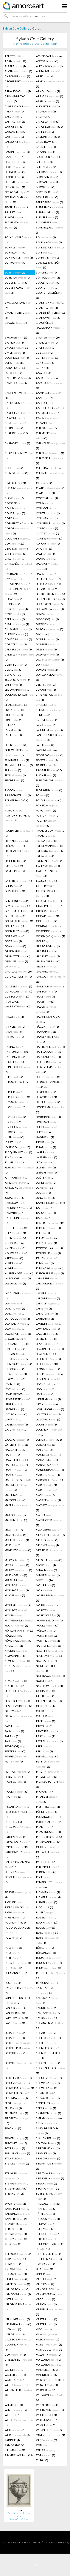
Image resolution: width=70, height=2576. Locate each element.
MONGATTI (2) (17, 1590)
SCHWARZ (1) (48, 2083)
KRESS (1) (14, 1258)
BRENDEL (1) (47, 342)
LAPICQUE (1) (17, 1318)
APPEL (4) (45, 76)
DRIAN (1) (50, 659)
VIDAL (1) (45, 2329)
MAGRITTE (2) (16, 1459)
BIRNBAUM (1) (47, 212)
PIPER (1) (13, 1796)
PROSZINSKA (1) (18, 1842)
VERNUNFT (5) (17, 2319)
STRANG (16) (14, 2193)
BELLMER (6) (15, 172)
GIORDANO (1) (48, 911)
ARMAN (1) (50, 84)
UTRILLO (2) (16, 2279)
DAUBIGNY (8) (47, 566)
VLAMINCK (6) (18, 2347)
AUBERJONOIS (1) (18, 106)
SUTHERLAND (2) (49, 2196)
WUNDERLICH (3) (49, 2430)
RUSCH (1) (13, 1982)
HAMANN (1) (46, 1031)
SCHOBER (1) (48, 2063)
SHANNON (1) (48, 2113)
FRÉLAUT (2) (15, 845)
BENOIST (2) (15, 177)
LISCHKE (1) (14, 1409)
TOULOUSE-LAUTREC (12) (49, 2246)
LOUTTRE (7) (48, 1414)
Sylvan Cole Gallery (16, 28)
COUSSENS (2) (49, 538)
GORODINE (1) (48, 931)
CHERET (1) (14, 468)
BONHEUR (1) (15, 252)
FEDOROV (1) (49, 755)
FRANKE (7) (16, 840)
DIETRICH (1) (48, 624)
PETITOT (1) (48, 1764)
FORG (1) (46, 810)
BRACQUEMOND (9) (18, 305)
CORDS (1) (14, 518)
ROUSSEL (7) (49, 1962)
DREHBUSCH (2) (18, 649)
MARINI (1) (46, 1485)
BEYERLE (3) (17, 207)
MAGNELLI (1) (48, 1454)
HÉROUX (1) (46, 1092)
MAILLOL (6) (16, 1464)
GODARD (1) (47, 916)
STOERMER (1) (16, 2188)
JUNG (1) (46, 1197)
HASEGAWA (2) (49, 1051)
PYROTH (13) (16, 1847)
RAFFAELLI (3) (50, 1854)
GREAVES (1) (16, 961)
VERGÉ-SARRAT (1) (18, 2307)
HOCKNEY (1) (16, 1117)
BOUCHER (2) (16, 282)
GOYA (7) (15, 946)
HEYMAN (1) (16, 1102)
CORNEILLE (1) (50, 523)
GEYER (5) (17, 905)
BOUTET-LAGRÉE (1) (49, 295)
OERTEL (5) (45, 1695)
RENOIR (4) (18, 1895)
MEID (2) (13, 1545)
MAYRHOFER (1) (49, 1523)
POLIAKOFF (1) (48, 1816)
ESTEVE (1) (47, 719)
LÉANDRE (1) (48, 1343)
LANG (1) (44, 1308)
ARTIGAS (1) (49, 96)
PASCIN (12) (46, 1736)
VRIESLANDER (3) (18, 2362)
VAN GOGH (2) (18, 2294)
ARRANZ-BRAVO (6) (15, 99)
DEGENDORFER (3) (50, 599)
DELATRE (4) (16, 609)
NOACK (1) (16, 1680)
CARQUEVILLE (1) (18, 413)
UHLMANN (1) (16, 2274)
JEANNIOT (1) (19, 1170)
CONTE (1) (48, 513)
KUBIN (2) (14, 1263)
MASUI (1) (18, 1505)
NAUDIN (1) (16, 1650)
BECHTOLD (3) (48, 156)
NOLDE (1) (44, 1680)
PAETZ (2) (44, 1726)
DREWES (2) (47, 654)
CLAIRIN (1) (50, 488)
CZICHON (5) (17, 548)
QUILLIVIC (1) (47, 1847)
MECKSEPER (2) (50, 1535)
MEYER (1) (17, 1565)
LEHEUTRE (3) (49, 1358)
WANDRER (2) (47, 2374)
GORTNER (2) (15, 936)
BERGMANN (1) (18, 182)
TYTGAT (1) (16, 2269)
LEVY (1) (15, 1389)
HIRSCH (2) (15, 1107)
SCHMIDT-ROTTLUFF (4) (49, 2055)
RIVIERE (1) (15, 1917)
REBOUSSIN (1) (17, 1872)
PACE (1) (45, 1721)
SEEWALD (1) (48, 2098)
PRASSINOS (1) (48, 1831)
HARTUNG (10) (17, 1051)
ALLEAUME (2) (48, 71)
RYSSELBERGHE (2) (19, 1990)
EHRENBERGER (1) (49, 697)
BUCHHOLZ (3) (17, 357)
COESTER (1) (15, 503)
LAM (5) (14, 1303)
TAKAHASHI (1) (17, 2208)
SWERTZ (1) (15, 2203)
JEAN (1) (45, 1162)
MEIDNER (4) (47, 1545)
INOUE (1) (45, 1142)
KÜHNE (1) (14, 1268)
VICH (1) (13, 2329)
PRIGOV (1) (15, 1837)
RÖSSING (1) (46, 1952)
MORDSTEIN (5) (50, 1598)
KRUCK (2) (47, 1258)
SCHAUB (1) (15, 2038)
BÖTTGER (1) (48, 277)
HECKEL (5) (14, 1061)
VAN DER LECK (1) (49, 2289)
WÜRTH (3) (17, 2435)
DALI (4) (45, 553)
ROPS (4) (47, 1940)
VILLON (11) (47, 2339)
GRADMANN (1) (17, 951)
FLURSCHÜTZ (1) (18, 795)
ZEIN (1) (43, 2445)
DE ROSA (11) (48, 583)
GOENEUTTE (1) (19, 921)
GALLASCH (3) (48, 866)
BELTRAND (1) (49, 172)
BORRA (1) (15, 262)
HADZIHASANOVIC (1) (48, 1019)
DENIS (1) (46, 614)
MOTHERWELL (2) (19, 1620)
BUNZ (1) (45, 362)
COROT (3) (17, 531)
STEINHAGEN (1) (49, 2166)
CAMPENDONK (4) (19, 395)
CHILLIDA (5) (48, 468)
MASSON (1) (15, 1500)
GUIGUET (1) (50, 979)
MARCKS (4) (48, 1474)
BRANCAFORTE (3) (18, 315)
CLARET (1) (45, 493)
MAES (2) (44, 1449)
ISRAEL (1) (46, 1147)
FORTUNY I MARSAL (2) (17, 818)
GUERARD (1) (47, 971)
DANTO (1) (46, 558)
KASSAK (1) (46, 1212)
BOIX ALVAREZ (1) (18, 240)
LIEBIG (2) (14, 1404)
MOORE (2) (15, 1595)
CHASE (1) (50, 453)
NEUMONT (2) (49, 1655)
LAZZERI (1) (47, 1333)
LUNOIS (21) (49, 1439)
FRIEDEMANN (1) (49, 845)
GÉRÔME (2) (49, 900)
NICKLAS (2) (46, 1660)
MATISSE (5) (15, 1515)
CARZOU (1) (15, 418)
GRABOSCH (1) (48, 946)
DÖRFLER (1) (47, 644)
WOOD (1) (19, 2422)
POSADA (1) (18, 1829)
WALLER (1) (15, 2374)
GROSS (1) (46, 966)
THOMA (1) (45, 2223)
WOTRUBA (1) (47, 2420)
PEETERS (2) (15, 1751)
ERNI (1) (43, 714)
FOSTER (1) (47, 815)
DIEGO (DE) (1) (47, 619)
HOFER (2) (13, 1122)
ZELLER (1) (47, 2450)
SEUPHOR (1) (16, 2113)
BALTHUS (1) (43, 116)
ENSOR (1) (14, 709)
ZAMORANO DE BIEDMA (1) (15, 2448)
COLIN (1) (44, 503)
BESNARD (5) (47, 197)
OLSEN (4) (45, 1706)
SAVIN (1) (15, 2023)
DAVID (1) (46, 573)
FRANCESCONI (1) (50, 830)
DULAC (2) (13, 669)
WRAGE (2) (45, 2425)
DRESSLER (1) (19, 657)
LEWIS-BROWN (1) (18, 1394)
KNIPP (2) (15, 1248)
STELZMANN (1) (49, 2173)
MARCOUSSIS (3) (18, 1480)
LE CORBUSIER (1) (16, 1338)
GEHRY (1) (14, 885)
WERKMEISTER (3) (19, 2392)
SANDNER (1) (15, 2012)
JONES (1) (17, 1182)
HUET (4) (44, 1132)
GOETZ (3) (14, 926)
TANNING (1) (17, 2213)
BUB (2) (44, 352)
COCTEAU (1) (47, 498)
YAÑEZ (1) (50, 2435)
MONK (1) (45, 1590)
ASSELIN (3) (47, 101)
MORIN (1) (47, 1605)
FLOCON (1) (15, 790)
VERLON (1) (46, 2304)
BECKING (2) (15, 161)
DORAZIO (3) (16, 644)
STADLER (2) (46, 2153)
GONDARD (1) (48, 926)
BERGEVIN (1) (47, 177)
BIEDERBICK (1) (50, 207)
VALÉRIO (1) (17, 2284)
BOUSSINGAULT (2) (18, 290)
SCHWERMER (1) (19, 2088)
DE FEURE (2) (48, 578)
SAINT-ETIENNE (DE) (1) (17, 2000)
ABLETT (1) (16, 56)
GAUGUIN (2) (46, 880)
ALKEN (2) (18, 71)
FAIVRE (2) (13, 730)
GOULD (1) (44, 941)
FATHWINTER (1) (16, 753)
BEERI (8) (44, 161)
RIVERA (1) (45, 1912)
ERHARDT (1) (50, 709)
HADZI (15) (15, 1016)
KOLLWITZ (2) (16, 1253)
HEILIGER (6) (49, 1061)
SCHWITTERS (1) (17, 2093)
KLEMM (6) (46, 1238)
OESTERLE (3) (17, 1701)
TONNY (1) (16, 2239)
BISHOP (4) (14, 217)
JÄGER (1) (46, 1152)
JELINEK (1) (46, 1167)
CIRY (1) (44, 483)
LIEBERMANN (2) (48, 1399)
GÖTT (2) (13, 941)
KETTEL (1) (16, 1228)
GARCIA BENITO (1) (46, 873)
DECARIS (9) (46, 588)
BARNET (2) (45, 131)
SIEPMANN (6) (49, 2118)
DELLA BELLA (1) (50, 609)
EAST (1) (13, 684)
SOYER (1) (15, 2148)
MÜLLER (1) (46, 1630)
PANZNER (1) (47, 1731)
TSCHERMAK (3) (49, 2258)
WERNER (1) (46, 2389)
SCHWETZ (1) (46, 2088)
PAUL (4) (13, 1741)
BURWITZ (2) (15, 367)
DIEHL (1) (17, 624)
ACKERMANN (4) (49, 56)
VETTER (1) (46, 2324)
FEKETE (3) (47, 760)
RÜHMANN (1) (16, 1972)
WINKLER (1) (47, 2404)
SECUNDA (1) (16, 2098)
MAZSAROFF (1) (49, 1530)
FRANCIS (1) (45, 835)
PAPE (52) (13, 1736)
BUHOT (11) (14, 362)
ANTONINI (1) (17, 76)
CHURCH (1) (50, 475)
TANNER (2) (46, 2208)
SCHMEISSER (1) (48, 2048)
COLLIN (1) (15, 508)
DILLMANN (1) (18, 629)
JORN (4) (44, 1187)
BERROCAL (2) (17, 192)
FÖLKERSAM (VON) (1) (16, 803)
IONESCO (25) (17, 1147)
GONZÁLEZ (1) (17, 931)
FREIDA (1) (46, 840)
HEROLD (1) (14, 1092)
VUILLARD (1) (48, 2364)
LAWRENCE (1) (48, 1328)
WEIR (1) (16, 2384)
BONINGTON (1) (19, 257)
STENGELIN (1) (50, 2178)
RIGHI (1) (15, 1912)
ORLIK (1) (44, 1711)
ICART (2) (13, 1142)
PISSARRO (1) (17, 1806)
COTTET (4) (47, 533)
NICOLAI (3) (17, 1668)
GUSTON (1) (46, 991)
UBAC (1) (44, 2269)
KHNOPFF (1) (48, 1228)
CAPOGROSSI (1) (18, 405)
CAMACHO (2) (16, 382)
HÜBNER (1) (16, 1132)
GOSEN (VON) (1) (50, 936)
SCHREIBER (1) (18, 2077)
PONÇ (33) (14, 1821)
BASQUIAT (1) (18, 144)
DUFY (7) (44, 664)
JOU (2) (43, 1192)
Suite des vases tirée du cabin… (19, 2515)
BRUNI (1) (45, 347)
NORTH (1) (15, 1685)
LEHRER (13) (47, 1364)
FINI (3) (13, 770)
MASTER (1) (48, 1500)
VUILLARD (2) (48, 2359)
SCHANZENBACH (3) (49, 2025)
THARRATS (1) (19, 2223)
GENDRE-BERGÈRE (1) (47, 893)
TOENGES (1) (48, 2233)
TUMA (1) (13, 2264)
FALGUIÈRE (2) (50, 730)
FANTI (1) (13, 735)
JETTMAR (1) (16, 1177)
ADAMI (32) (15, 61)
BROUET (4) (16, 347)
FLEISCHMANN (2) (49, 783)
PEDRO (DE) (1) (17, 1746)
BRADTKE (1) (47, 307)
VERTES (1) (46, 2319)
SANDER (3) (16, 2007)
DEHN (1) (13, 604)
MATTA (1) (46, 1515)
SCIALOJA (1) (46, 2093)
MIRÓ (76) (44, 1580)
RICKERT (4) (48, 1897)
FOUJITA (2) (46, 823)
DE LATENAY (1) (18, 583)
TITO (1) (13, 2228)
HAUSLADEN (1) (48, 1056)
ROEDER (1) (45, 1927)
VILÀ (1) (47, 2334)
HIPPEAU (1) (48, 1102)
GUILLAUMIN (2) (50, 986)
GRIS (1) (12, 966)
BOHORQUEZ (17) (49, 230)
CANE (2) (44, 397)
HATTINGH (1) (15, 1056)
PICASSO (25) (16, 1781)
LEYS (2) (45, 1394)
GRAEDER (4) (46, 951)
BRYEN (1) (15, 352)
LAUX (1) (14, 1328)
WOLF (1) (13, 2414)
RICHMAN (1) (48, 1892)
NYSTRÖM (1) (49, 1685)
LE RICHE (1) (46, 1338)
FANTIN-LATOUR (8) (50, 737)
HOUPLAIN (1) (18, 1127)
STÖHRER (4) (47, 2188)
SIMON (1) (13, 2128)
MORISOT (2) (16, 1610)
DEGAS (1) (14, 599)
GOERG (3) (47, 921)
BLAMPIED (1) (17, 222)
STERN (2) (46, 2183)
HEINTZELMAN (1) (49, 1069)
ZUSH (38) (42, 2460)
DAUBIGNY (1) (19, 573)
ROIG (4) (47, 1932)
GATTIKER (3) (18, 880)
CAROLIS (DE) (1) (50, 407)
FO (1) (42, 795)
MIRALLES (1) (15, 1580)
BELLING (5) (46, 166)
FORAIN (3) (14, 810)
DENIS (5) (15, 614)
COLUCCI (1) (46, 508)
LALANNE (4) (48, 1298)
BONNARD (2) (48, 257)
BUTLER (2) (13, 372)
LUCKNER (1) (49, 1432)
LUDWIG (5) (17, 1439)
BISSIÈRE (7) (47, 217)
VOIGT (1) (49, 2344)
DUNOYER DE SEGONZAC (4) (17, 677)
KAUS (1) (44, 1217)
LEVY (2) (45, 1389)
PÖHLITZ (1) (47, 1811)
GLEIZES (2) (15, 916)
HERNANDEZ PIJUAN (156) (49, 1084)
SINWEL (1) (16, 2138)
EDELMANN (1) (17, 689)
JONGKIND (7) (19, 1190)
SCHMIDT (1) (15, 2053)
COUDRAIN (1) (17, 538)
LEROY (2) (15, 1379)
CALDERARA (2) (18, 377)
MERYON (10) (17, 1560)
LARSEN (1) (45, 1318)
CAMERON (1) (49, 385)
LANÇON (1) (48, 1303)
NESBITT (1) (49, 1650)
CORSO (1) (47, 528)
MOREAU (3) (18, 1605)
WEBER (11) (50, 2379)
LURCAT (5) (45, 1444)
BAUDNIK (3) (17, 151)
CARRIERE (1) (48, 413)
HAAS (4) (45, 996)
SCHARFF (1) (15, 2032)
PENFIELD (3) (16, 1756)
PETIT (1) (14, 1761)
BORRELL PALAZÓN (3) (48, 265)
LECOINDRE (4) (50, 1348)
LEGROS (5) (17, 1358)
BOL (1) (46, 237)
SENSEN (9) (13, 2108)
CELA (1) (16, 423)
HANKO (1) (14, 1036)
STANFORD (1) (16, 2158)
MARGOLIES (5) (49, 1480)
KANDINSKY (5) (18, 1207)
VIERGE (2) (15, 2334)
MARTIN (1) (47, 1490)
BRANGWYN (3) (48, 317)
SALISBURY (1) (47, 2000)
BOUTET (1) (46, 287)
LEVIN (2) (12, 1384)
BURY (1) (43, 367)
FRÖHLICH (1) (16, 860)
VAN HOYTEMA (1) (50, 2294)
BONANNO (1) (49, 242)
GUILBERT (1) (18, 986)
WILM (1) (14, 2404)
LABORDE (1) (15, 1283)
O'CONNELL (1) (18, 1693)
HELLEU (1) (48, 1077)
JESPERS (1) (46, 1172)
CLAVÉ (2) (14, 498)
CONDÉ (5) (15, 513)
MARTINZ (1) (15, 1495)
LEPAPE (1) (16, 1374)
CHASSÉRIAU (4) (49, 461)
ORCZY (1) (13, 1711)
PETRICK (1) (17, 1771)
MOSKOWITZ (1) (48, 1615)
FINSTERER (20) (49, 770)
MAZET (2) (14, 1530)
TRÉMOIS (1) (18, 2253)
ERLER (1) (14, 714)
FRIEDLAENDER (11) (18, 853)
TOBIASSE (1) (16, 2233)
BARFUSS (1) (14, 126)
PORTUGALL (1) (49, 1821)
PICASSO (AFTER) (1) (50, 1784)
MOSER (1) (14, 1615)
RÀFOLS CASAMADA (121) (17, 1864)
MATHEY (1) (50, 1508)
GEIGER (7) (45, 885)
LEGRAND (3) (46, 1353)
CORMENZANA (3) (19, 523)
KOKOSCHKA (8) (49, 1248)
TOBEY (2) (45, 2228)
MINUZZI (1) (48, 1575)
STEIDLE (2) (17, 2163)
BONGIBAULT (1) (50, 247)
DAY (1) (13, 578)
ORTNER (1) (46, 1716)
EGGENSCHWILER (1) (19, 697)
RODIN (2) (46, 1922)
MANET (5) (16, 1469)
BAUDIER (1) (46, 146)
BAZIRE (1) (14, 156)
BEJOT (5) (15, 166)
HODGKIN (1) (48, 1117)
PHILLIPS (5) (14, 1776)
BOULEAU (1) (48, 282)
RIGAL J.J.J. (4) (44, 1907)
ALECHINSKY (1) (49, 66)
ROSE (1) (13, 1947)
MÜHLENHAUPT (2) (19, 1630)
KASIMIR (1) (14, 1212)
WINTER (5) (16, 2409)
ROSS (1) (13, 1952)
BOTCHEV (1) (46, 272)
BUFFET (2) (47, 357)
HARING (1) (14, 1046)
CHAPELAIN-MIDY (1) (19, 456)
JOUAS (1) (15, 1197)
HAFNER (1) (15, 1026)
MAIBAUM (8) (47, 1459)
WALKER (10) (47, 2369)
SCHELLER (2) (48, 2038)
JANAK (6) (13, 1157)
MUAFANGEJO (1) (49, 1620)
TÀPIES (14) (46, 2213)
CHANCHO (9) (17, 443)
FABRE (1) (46, 724)
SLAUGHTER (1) (48, 2138)
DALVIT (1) (14, 558)
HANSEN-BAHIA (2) (48, 1039)
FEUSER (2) (46, 765)
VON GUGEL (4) (49, 2349)
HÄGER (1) (47, 1026)
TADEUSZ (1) (48, 2203)
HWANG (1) (45, 1137)
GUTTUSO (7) (17, 996)
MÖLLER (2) (45, 1585)
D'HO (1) (44, 548)
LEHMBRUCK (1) (19, 1364)
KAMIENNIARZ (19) (50, 1202)
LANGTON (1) (47, 1313)
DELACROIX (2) (49, 604)
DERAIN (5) (15, 619)
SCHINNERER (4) (17, 2048)
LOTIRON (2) (16, 1414)
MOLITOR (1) (17, 1585)
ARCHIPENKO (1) (19, 84)
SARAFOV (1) (16, 2018)
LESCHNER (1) (48, 1379)
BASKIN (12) (48, 136)
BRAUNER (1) (16, 337)
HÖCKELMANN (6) (50, 1109)
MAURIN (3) (16, 1520)
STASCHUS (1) (48, 2158)
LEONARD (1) (48, 1369)
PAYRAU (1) (49, 1741)
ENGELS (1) (46, 704)
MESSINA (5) (49, 1560)
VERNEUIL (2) (50, 2312)
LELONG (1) (15, 1369)
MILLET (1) (18, 1570)
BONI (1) (44, 252)
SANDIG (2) (46, 2007)
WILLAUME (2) (50, 2397)
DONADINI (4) (18, 639)
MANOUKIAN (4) (50, 1469)
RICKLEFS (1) (15, 1902)
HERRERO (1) (17, 1097)
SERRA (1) (46, 2108)
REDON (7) (46, 1872)
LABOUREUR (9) (49, 1286)
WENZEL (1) (47, 2384)
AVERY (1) (14, 111)
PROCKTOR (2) (49, 1837)
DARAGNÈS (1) (18, 566)
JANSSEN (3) (46, 1157)
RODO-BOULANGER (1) (17, 1930)
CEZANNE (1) (46, 423)
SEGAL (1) (15, 2103)
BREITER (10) (48, 337)
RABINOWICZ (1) (18, 1854)
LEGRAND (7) (15, 1353)
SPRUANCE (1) (17, 2153)
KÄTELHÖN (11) (17, 1220)
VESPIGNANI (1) (18, 2324)
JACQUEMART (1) (18, 1152)
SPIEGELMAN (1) (48, 2148)
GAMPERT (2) (15, 871)
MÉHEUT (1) (17, 1540)
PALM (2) (14, 1731)
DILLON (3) (49, 629)
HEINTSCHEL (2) (18, 1069)
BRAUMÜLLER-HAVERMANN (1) (50, 327)
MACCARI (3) (15, 1449)
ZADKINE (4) (12, 2440)
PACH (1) (14, 1726)
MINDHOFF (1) (16, 1575)
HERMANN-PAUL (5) (17, 1082)
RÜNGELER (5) (50, 1975)
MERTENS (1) (49, 1553)
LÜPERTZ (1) (16, 1444)
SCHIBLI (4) (18, 2043)
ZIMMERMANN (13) (19, 2455)
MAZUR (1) (15, 1535)
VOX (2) (15, 2354)
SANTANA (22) (48, 2012)
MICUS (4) (46, 1565)
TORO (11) (14, 2244)
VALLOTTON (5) (17, 2289)
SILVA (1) (47, 2123)
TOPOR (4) (46, 2239)
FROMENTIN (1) (49, 860)
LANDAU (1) (15, 1308)
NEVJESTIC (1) (17, 1660)
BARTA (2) (14, 136)
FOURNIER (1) (19, 833)
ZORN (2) (45, 2455)
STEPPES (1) (17, 2183)
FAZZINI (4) (46, 750)
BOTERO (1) (17, 277)
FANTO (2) (16, 745)
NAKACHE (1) (48, 1645)
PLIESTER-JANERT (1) (18, 1814)
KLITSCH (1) (46, 1243)
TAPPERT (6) (16, 2218)
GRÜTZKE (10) (18, 971)
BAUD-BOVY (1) (45, 141)
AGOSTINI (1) (47, 61)
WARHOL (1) (15, 2379)
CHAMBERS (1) (46, 436)
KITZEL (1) (15, 1233)
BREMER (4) (14, 342)
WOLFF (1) (46, 2414)
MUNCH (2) (46, 1635)
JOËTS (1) (45, 1177)
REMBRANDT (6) (49, 1885)
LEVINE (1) (45, 1384)
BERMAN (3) (47, 182)
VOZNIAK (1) (48, 2354)
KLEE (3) (43, 1233)
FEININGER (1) (17, 760)
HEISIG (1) (14, 1077)
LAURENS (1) (48, 1323)
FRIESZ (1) (45, 855)
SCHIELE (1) (46, 2043)
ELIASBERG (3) (16, 704)
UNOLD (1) (45, 2274)
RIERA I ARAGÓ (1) (16, 1907)
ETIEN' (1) (10, 724)
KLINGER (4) (14, 1243)
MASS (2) (45, 1495)
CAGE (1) (44, 372)
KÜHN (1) (45, 1263)
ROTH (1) (14, 1957)
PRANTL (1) (45, 1826)
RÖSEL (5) (45, 1947)
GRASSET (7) (48, 956)
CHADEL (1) (14, 428)
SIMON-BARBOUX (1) (47, 2131)
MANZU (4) (16, 1474)
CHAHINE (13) (16, 433)
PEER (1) (45, 1746)
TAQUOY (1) (48, 2218)
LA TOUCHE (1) (18, 1278)
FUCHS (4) (14, 866)
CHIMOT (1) (16, 473)
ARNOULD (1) (48, 91)
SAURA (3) (46, 2018)
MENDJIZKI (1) (18, 1550)
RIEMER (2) (46, 1902)
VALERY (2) (45, 2284)
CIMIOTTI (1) (15, 483)
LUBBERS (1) (16, 1424)
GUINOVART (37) (18, 991)
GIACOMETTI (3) (19, 911)
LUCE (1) (16, 1429)
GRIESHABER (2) (48, 961)
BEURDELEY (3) (49, 202)
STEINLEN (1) (16, 2176)
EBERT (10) (46, 684)
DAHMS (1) (15, 553)
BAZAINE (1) (46, 151)
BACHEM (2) (46, 111)
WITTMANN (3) (50, 2409)
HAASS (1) (45, 1001)
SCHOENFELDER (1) (50, 2070)
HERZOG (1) (46, 1097)
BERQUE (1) (45, 187)
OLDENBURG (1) (49, 1701)
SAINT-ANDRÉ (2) (45, 1990)
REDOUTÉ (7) (18, 1879)
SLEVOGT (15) (16, 2143)
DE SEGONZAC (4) (17, 591)
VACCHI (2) (46, 2279)
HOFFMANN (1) (48, 1122)
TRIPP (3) (15, 2258)
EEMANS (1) (46, 689)
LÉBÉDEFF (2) (15, 1348)
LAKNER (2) (46, 1293)
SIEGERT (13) (17, 2121)
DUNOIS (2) (47, 669)
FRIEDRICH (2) (50, 850)
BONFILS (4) (15, 247)
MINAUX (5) (46, 1570)
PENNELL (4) (47, 1756)
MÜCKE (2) (47, 1625)
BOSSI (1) (15, 272)
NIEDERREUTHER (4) (46, 1668)
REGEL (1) (44, 1877)
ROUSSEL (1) (18, 1962)
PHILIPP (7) (49, 1771)
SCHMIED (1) (18, 2065)
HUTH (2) (14, 1137)
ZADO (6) (46, 2440)
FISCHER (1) (46, 775)
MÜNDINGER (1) (18, 1640)
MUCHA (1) (16, 1625)
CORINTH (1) (47, 518)
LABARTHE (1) (49, 1278)
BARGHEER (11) (49, 126)
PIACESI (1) (46, 1776)
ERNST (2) (13, 719)
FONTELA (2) (46, 805)
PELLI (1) (44, 1751)
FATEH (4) (45, 745)
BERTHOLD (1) (47, 192)
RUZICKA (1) (47, 1982)
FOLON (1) (48, 800)
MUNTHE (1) (48, 1640)
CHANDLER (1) (50, 446)
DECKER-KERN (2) (50, 594)
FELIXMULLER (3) (19, 765)
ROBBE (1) (46, 1917)
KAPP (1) (44, 1207)
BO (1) (11, 227)
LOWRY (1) (13, 1419)
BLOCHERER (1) (47, 222)
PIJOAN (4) (45, 1791)
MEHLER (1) (47, 1540)
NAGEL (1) (14, 1645)
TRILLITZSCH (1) (49, 2253)
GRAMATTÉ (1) (17, 956)
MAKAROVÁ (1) (48, 1464)
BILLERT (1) (14, 212)
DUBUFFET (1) (16, 664)
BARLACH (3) (15, 131)
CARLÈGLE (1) (44, 402)
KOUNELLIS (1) (48, 1253)
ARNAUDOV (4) (18, 91)
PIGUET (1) (16, 1791)
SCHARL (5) (46, 2032)
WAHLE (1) (14, 2369)
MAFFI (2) (13, 1454)
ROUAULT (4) (48, 1957)
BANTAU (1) (15, 121)
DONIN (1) (47, 639)
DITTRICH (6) (16, 634)
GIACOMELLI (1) (49, 905)
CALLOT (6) (47, 377)
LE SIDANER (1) (17, 1343)
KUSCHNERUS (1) (50, 1273)
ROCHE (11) (15, 1922)
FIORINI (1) (15, 775)
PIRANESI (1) (46, 1799)
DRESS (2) (46, 649)
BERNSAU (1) (15, 187)
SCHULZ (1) (17, 2083)
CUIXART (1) (48, 543)
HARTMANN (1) (50, 1046)
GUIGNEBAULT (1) (18, 976)
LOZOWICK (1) (48, 1419)
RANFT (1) (46, 1862)
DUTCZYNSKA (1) (49, 677)
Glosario (59, 2542)
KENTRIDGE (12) (50, 1222)
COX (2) (14, 543)
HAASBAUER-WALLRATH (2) (17, 1004)
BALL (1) (14, 116)
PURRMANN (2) (48, 1842)
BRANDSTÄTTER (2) (50, 312)
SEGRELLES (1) (47, 2103)
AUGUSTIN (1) (48, 106)
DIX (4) (42, 634)
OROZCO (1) (18, 1718)
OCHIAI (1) (45, 1690)
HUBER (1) (47, 1127)
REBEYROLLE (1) (48, 1867)
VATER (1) (13, 2299)
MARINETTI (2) (16, 1487)
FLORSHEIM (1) (49, 790)
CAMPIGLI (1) (49, 392)
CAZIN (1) (49, 418)
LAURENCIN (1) (17, 1323)
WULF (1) (15, 2430)
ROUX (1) (14, 1967)
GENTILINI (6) (17, 900)
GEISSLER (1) (15, 891)
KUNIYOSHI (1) (49, 1268)
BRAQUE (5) (16, 322)
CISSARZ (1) (18, 490)
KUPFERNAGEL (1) (19, 1273)
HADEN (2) (46, 1009)
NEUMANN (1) (15, 1655)
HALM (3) (13, 1031)
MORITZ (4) (46, 1610)
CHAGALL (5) (46, 428)
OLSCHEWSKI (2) (18, 1706)
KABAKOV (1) (15, 1202)
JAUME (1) (14, 1162)
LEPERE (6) (49, 1374)
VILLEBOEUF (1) (18, 2339)
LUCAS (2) (46, 1424)
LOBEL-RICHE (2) (50, 1409)
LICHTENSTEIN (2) (18, 1399)
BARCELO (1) (47, 121)
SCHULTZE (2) (49, 2077)
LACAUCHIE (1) (18, 1296)
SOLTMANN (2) (48, 2143)
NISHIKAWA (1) (50, 1675)
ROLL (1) (13, 1937)
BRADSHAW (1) (50, 302)
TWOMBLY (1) (46, 2264)
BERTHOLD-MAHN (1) (16, 200)
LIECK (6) (47, 1404)
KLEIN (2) (15, 1238)
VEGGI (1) (45, 2299)
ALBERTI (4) (15, 66)
